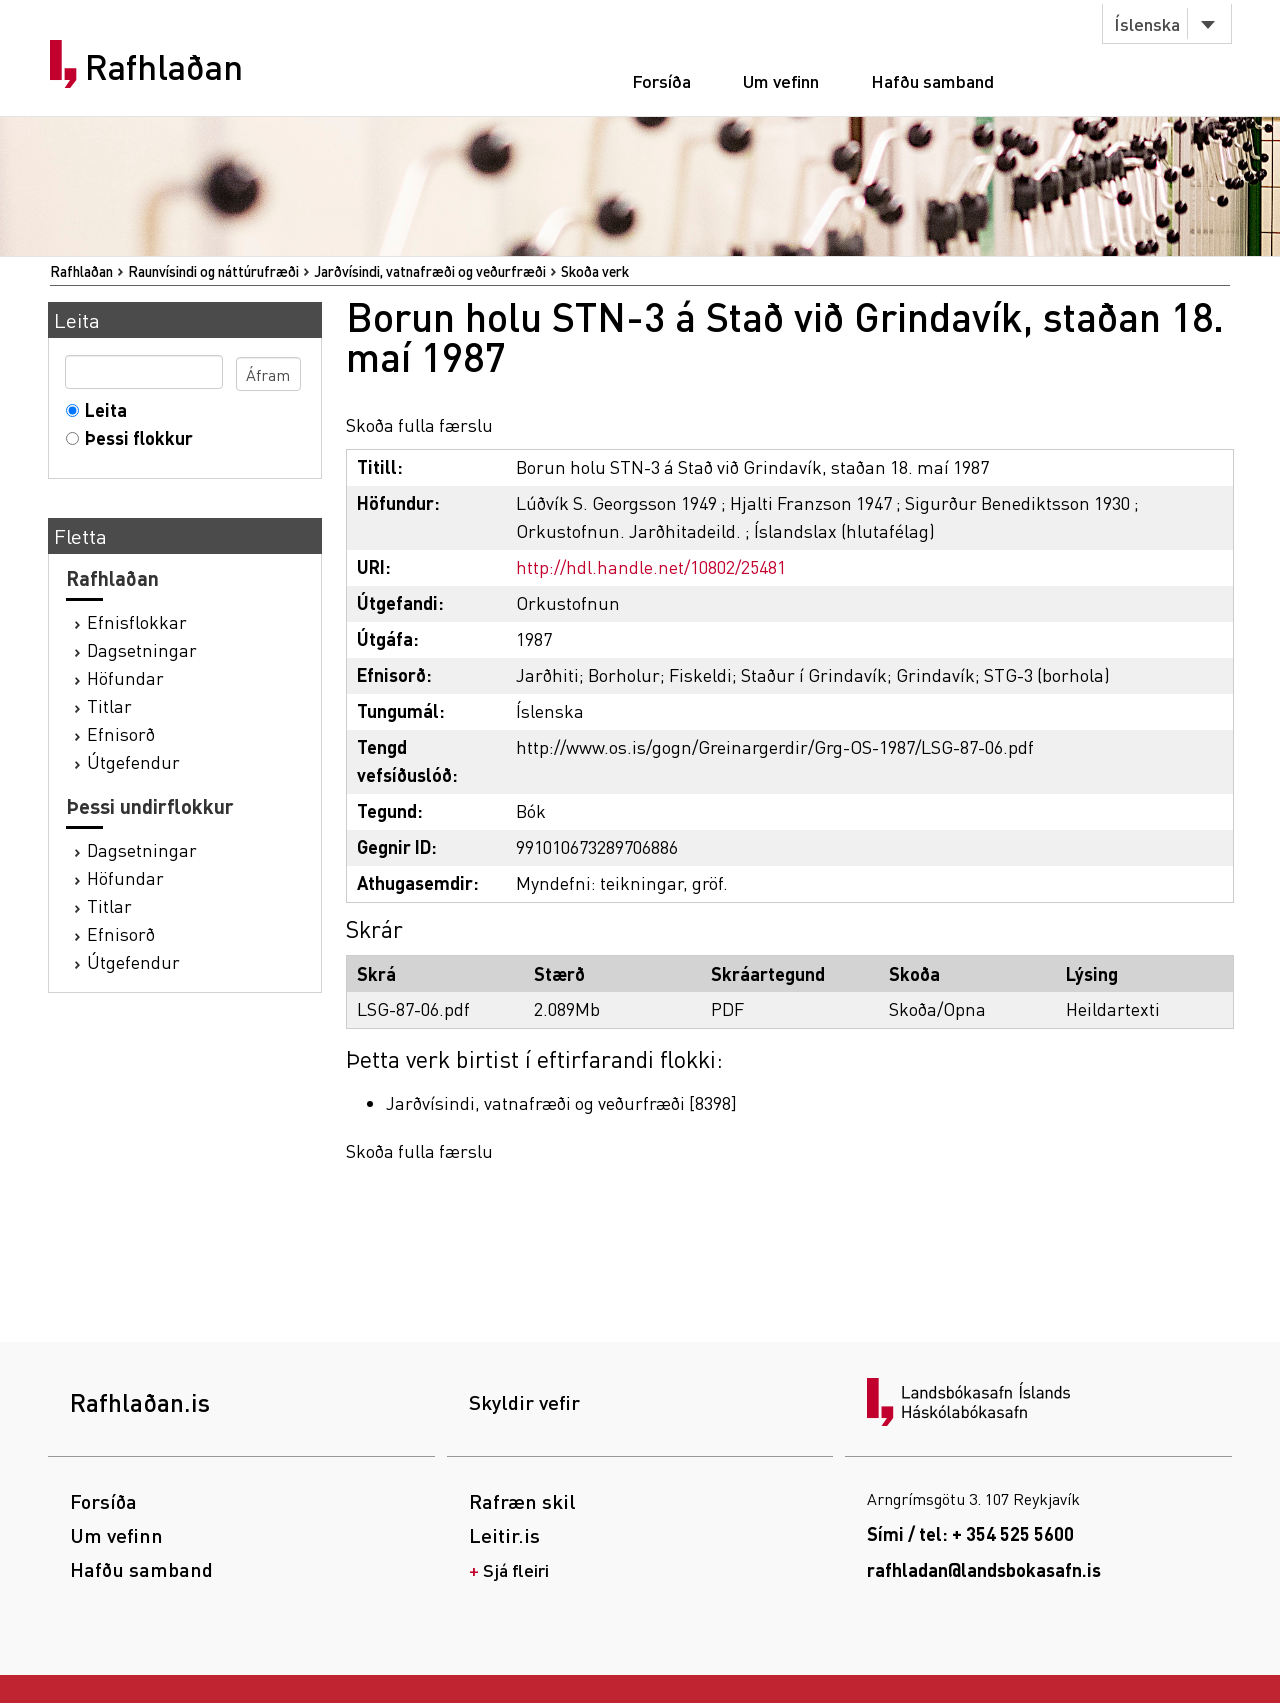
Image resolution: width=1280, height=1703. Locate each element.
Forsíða (661, 80)
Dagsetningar (142, 649)
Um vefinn (781, 80)
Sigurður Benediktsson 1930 (1017, 502)
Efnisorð (121, 733)
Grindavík (935, 674)
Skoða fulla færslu (419, 424)
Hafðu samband (932, 80)
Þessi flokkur (134, 437)
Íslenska (1147, 23)
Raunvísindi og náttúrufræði (213, 271)
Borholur (624, 674)
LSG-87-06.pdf (413, 1008)
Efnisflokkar (137, 621)
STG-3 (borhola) (1047, 674)
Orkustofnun (568, 602)
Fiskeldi (700, 674)
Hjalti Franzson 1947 (811, 502)
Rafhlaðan (164, 67)
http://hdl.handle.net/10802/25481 (651, 566)
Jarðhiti (547, 674)
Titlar (109, 705)
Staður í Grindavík (814, 674)
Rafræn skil (522, 1501)
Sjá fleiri (516, 1569)
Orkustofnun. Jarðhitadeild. (628, 530)
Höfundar (125, 677)
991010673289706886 (597, 846)
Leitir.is (504, 1535)
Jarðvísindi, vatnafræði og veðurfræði (430, 271)
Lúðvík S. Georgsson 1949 (616, 502)
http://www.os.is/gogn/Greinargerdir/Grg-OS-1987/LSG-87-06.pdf (775, 746)
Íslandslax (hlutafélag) (844, 530)
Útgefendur (133, 761)
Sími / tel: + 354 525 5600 (970, 1533)
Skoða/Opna (937, 1008)
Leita (101, 409)
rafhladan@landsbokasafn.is (984, 1569)
